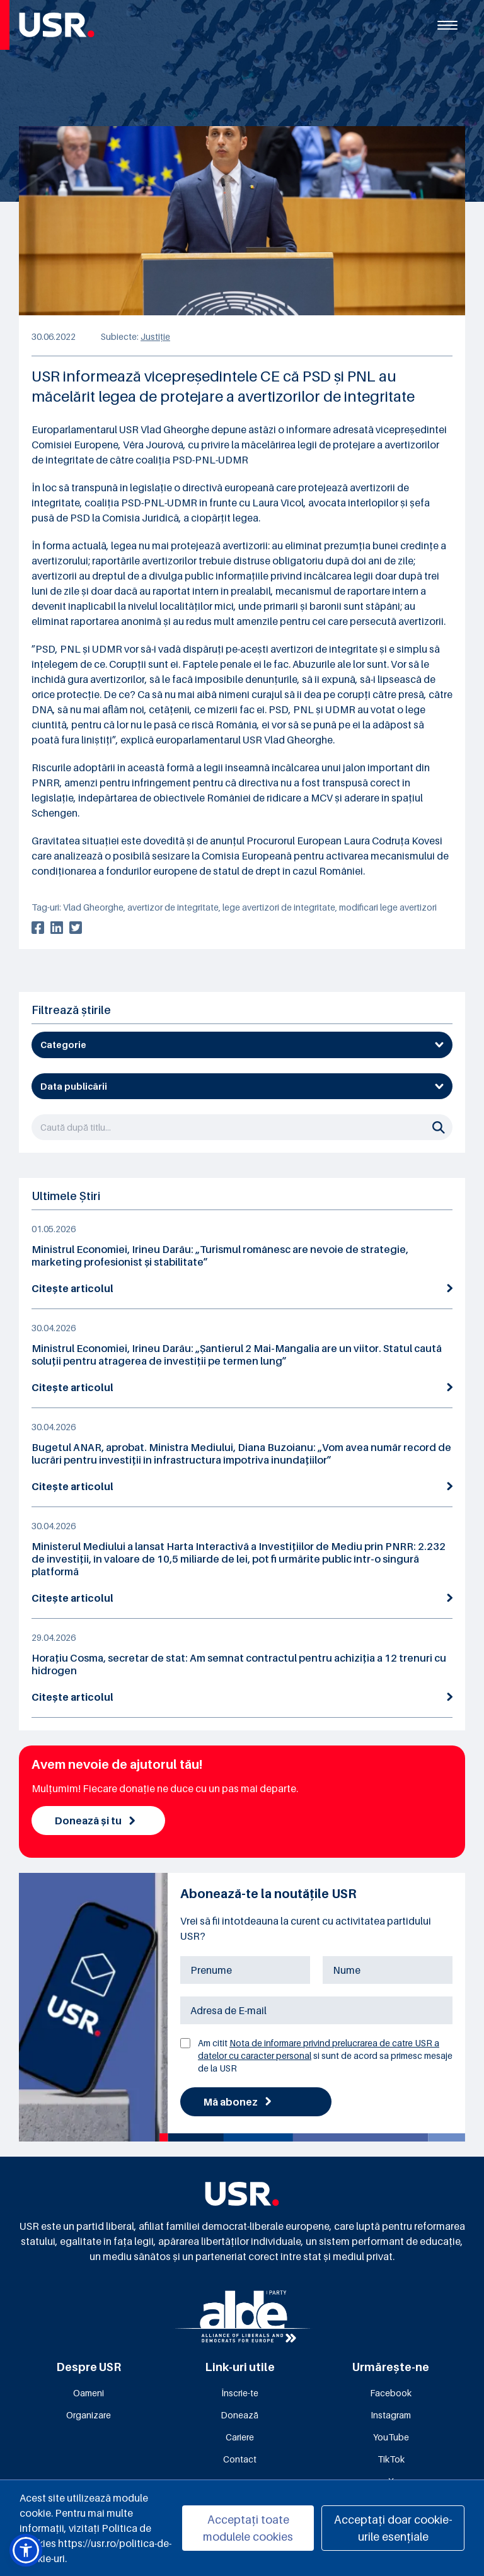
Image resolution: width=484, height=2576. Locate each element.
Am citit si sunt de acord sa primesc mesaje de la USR (325, 2055)
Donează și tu (95, 1820)
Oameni (88, 2392)
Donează (239, 2415)
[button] (26, 2550)
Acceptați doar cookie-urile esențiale (393, 2528)
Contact (239, 2459)
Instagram (391, 2415)
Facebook (391, 2392)
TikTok (391, 2459)
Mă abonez (237, 2101)
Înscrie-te (239, 2392)
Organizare (88, 2415)
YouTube (391, 2437)
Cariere (240, 2437)
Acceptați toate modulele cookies (248, 2528)
